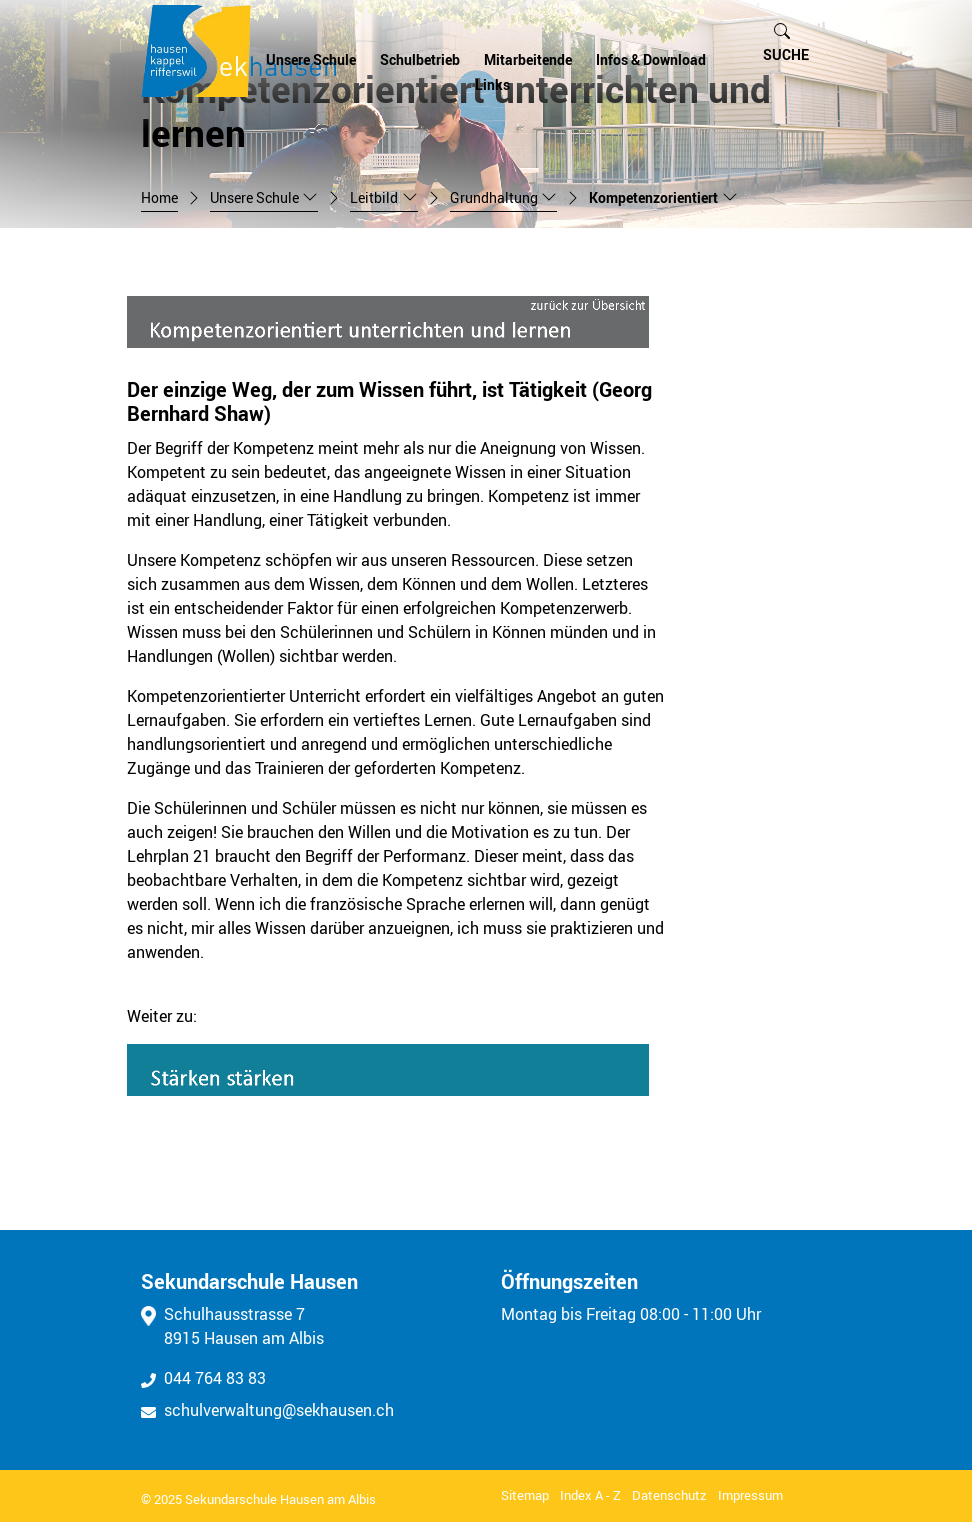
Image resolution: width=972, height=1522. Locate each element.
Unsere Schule (311, 60)
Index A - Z (590, 1495)
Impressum (750, 1495)
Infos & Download (651, 60)
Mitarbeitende (528, 60)
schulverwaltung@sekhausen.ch (267, 1410)
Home (159, 198)
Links (492, 85)
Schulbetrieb (420, 60)
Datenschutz (669, 1495)
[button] (786, 43)
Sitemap (525, 1495)
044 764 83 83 (203, 1378)
